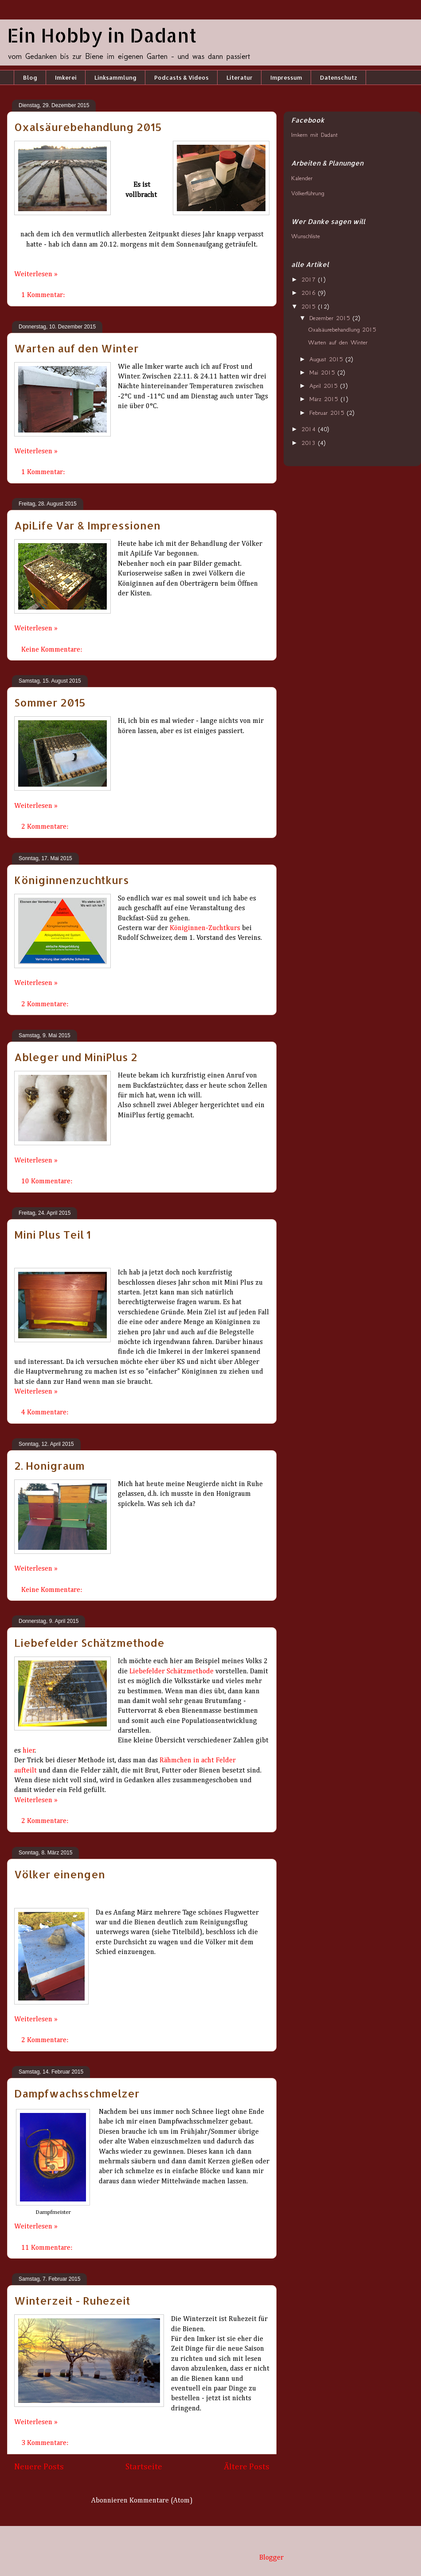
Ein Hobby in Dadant (102, 35)
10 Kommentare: (47, 1181)
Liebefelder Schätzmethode (89, 1642)
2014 (309, 429)
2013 (309, 443)
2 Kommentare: (45, 826)
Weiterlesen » (36, 274)
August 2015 (327, 359)
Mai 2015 (323, 372)
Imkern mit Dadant (314, 135)
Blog (30, 77)
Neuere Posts (39, 2467)
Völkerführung (307, 193)
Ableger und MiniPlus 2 (75, 1057)
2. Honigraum (49, 1465)
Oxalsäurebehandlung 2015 (88, 127)
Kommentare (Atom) (161, 2500)
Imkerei (66, 77)
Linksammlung (115, 77)
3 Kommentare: (45, 2443)
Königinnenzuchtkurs (71, 880)
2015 (309, 306)
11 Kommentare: (47, 2248)
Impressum (286, 77)
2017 (309, 279)
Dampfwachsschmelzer (77, 2093)
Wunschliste (305, 236)
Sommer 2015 (50, 702)
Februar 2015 (328, 413)
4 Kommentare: (45, 1412)
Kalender (301, 178)
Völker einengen (59, 1874)
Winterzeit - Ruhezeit (72, 2300)
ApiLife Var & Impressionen (87, 525)
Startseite (143, 2467)
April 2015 (324, 386)
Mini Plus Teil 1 (52, 1234)
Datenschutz (338, 77)
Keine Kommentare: (52, 649)
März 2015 (325, 399)
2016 (309, 293)
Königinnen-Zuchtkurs (205, 928)
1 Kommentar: (43, 295)
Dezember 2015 (331, 318)
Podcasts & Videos (181, 77)
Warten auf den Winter (76, 348)
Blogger (271, 2557)
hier (29, 1750)
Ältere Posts (246, 2467)
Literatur (239, 77)
